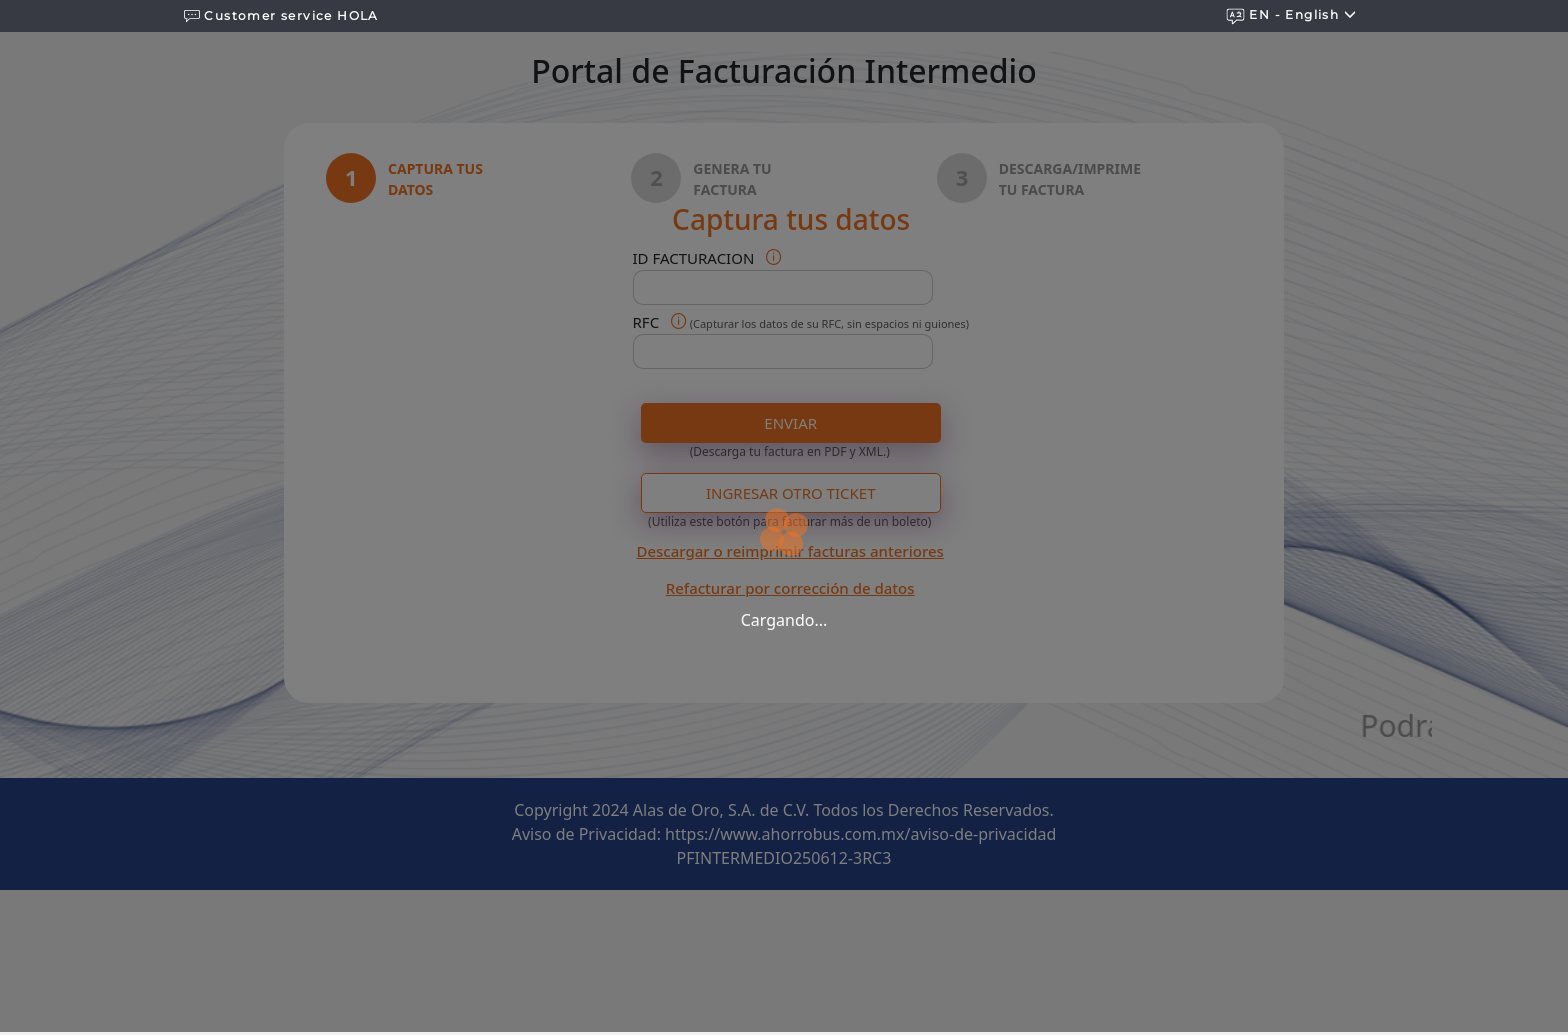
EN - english (1291, 15)
